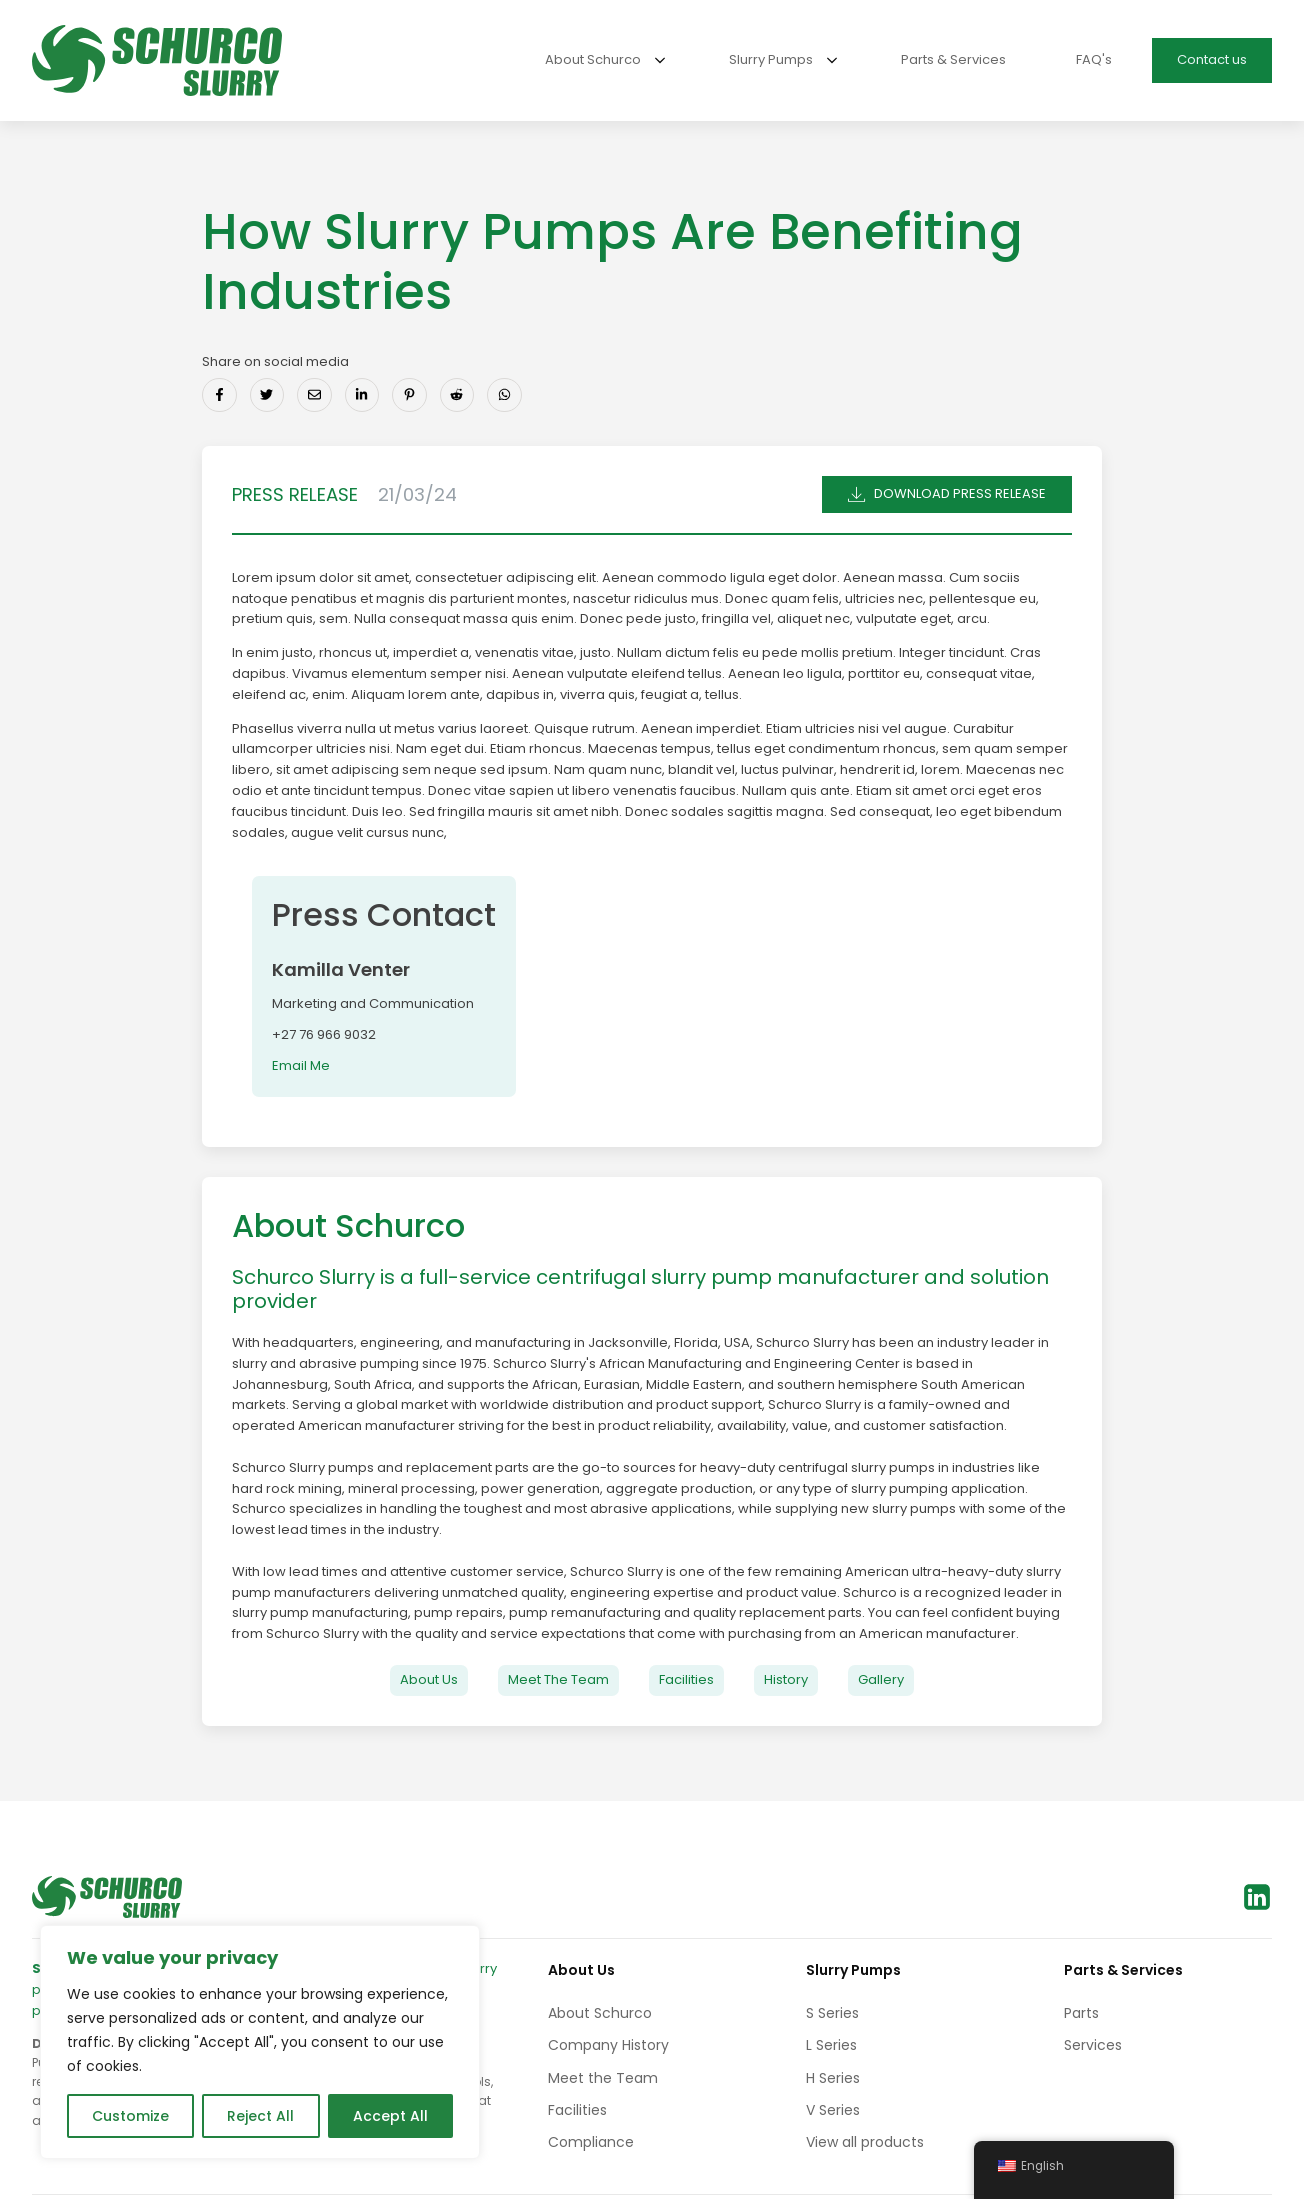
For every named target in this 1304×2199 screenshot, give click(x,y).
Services (1093, 2045)
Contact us (1212, 59)
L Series (831, 2045)
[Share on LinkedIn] (362, 395)
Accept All (390, 2116)
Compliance (591, 2142)
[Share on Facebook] (219, 395)
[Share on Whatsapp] (504, 395)
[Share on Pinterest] (409, 395)
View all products (865, 2142)
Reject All (260, 2116)
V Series (833, 2110)
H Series (833, 2078)
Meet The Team (558, 1679)
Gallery (881, 1679)
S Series (832, 2013)
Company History (608, 2045)
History (786, 1679)
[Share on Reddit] (457, 395)
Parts (1081, 2013)
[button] (947, 494)
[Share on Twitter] (267, 395)
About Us (429, 1679)
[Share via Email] (314, 395)
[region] (260, 2042)
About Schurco (600, 2013)
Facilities (686, 1679)
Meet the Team (603, 2078)
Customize (130, 2116)
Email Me (301, 1065)
